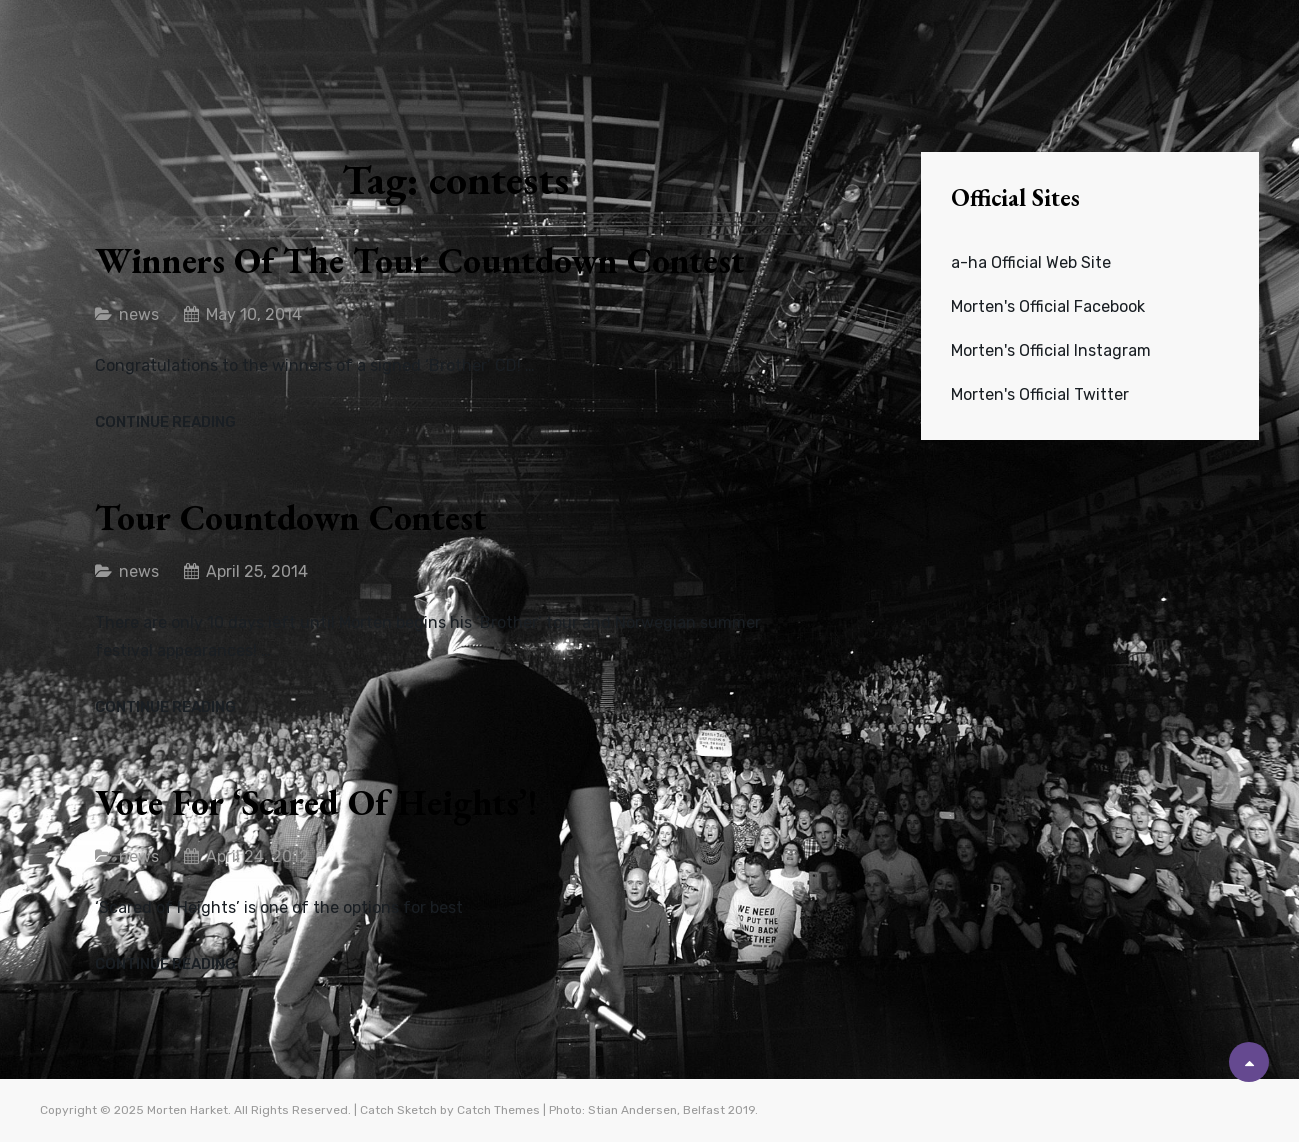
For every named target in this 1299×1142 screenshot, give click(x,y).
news (139, 314)
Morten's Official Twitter (1040, 394)
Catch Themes (498, 1110)
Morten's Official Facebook (1048, 306)
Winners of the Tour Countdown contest (420, 260)
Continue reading (165, 423)
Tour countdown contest (291, 517)
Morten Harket (187, 1110)
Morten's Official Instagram (1051, 350)
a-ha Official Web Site (1031, 262)
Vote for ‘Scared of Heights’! (316, 802)
